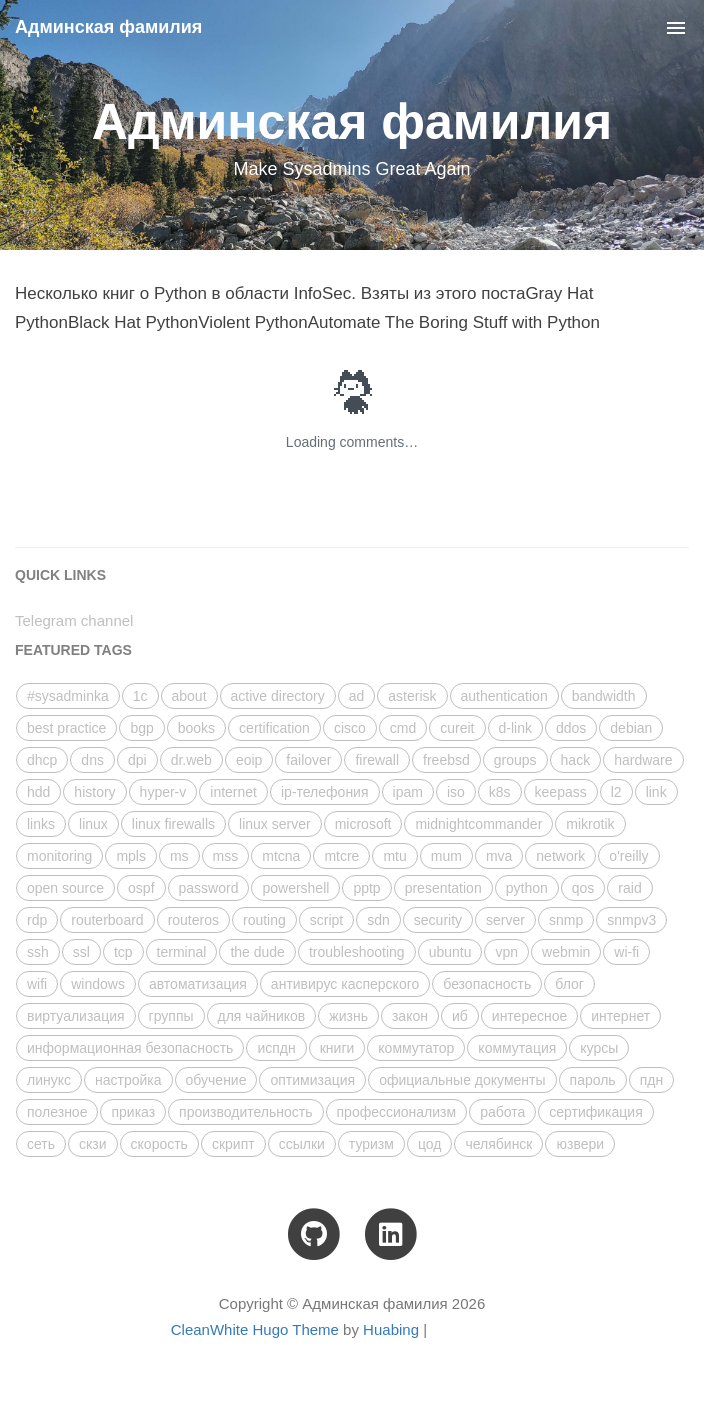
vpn (506, 952)
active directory (278, 696)
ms (179, 856)
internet (233, 792)
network (560, 856)
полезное (57, 1112)
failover (308, 760)
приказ (133, 1112)
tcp (123, 952)
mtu (394, 856)
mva (499, 856)
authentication (504, 696)
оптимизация (312, 1080)
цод (430, 1144)
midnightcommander (478, 824)
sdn (378, 920)
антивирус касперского (345, 984)
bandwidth (604, 696)
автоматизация (198, 984)
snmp (566, 920)
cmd (403, 728)
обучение (216, 1080)
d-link (515, 728)
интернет (620, 1016)
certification (274, 728)
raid (629, 888)
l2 (616, 792)
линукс (49, 1080)
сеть (41, 1144)
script (326, 920)
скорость (159, 1144)
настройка (128, 1080)
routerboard (107, 920)
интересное (529, 1016)
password (209, 888)
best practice (66, 728)
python (527, 888)
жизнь (348, 1016)
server (505, 920)
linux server (275, 824)
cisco (350, 728)
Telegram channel (74, 620)
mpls (131, 856)
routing (264, 920)
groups (515, 760)
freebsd (446, 760)
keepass (561, 792)
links (41, 824)
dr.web (191, 760)
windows (98, 984)
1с (140, 696)
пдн (651, 1080)
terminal (182, 952)
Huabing (391, 1329)
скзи (93, 1144)
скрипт (233, 1144)
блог (569, 984)
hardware (643, 760)
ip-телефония (325, 792)
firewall (377, 760)
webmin (566, 952)
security (438, 920)
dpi (137, 760)
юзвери (580, 1144)
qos (583, 888)
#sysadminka (68, 696)
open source (65, 888)
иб (460, 1016)
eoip (249, 760)
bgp (141, 728)
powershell (295, 888)
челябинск (498, 1144)
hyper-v (163, 792)
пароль (593, 1080)
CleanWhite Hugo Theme (255, 1329)
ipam (408, 792)
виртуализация (76, 1016)
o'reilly (628, 856)
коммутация (517, 1048)
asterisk (412, 696)
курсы (599, 1048)
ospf (141, 888)
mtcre (341, 856)
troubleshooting (357, 952)
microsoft (363, 824)
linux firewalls (173, 824)
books (196, 728)
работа (502, 1112)
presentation (443, 888)
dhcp (42, 760)
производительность (245, 1112)
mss (226, 856)
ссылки (302, 1144)
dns (92, 760)
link (656, 792)
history (94, 792)
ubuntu (450, 952)
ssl (81, 952)
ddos (571, 728)
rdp (37, 920)
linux (93, 824)
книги (337, 1048)
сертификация (595, 1112)
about (189, 696)
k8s (500, 792)
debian (631, 728)
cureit (457, 728)
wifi (37, 984)
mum (446, 856)
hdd (38, 792)
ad (357, 696)
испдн (276, 1048)
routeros (193, 920)
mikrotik (590, 824)
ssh (38, 952)
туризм (371, 1144)
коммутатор (416, 1048)
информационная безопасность (130, 1048)
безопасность (487, 984)
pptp (366, 888)
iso (456, 792)
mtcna (281, 856)
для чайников (262, 1016)
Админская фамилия (108, 27)
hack (576, 760)
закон (410, 1016)
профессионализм (397, 1112)
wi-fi (626, 952)
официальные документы (462, 1080)
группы (171, 1016)
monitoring (59, 856)
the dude (257, 952)
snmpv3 (631, 920)
